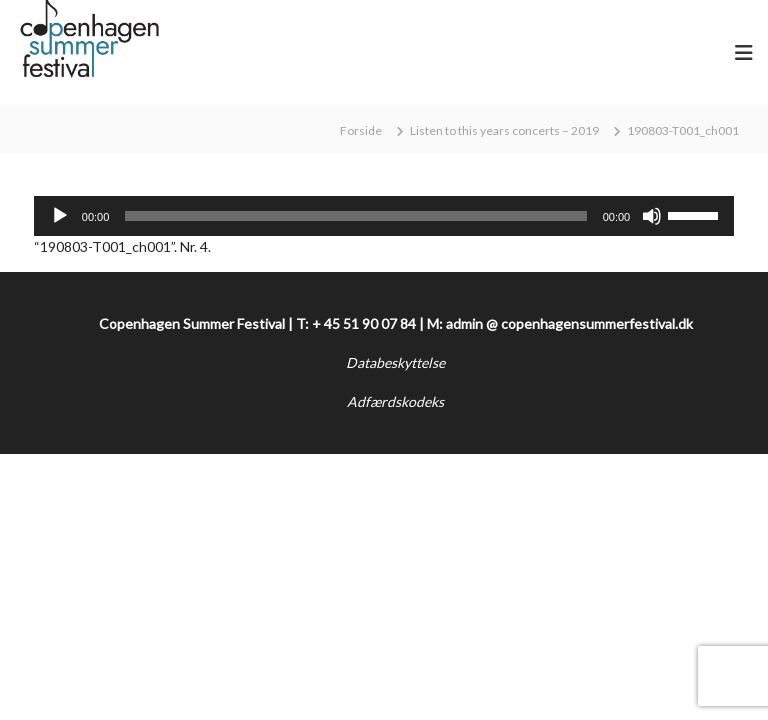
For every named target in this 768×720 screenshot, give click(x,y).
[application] (384, 216)
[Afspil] (60, 216)
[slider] (355, 216)
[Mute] (652, 216)
